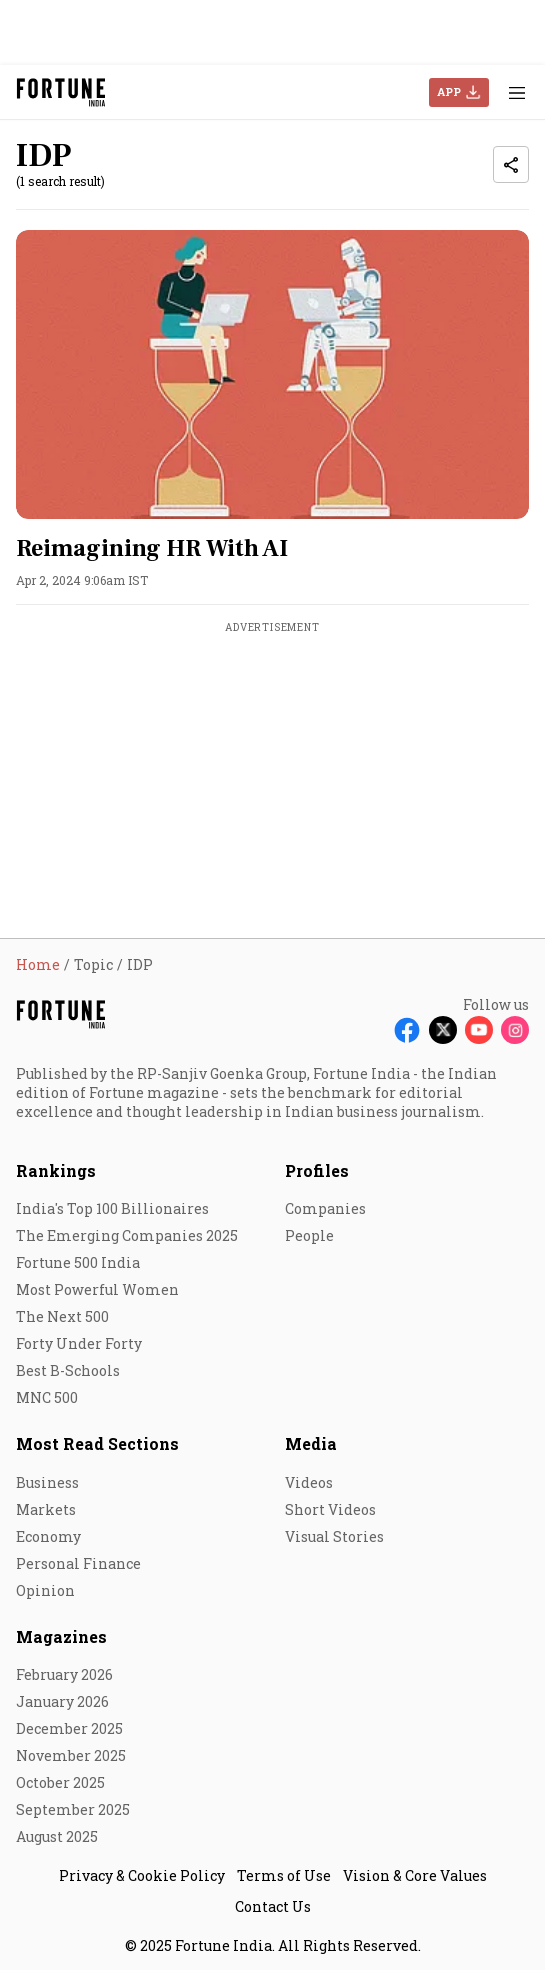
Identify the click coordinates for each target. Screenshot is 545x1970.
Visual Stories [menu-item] (334, 1536)
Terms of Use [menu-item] (284, 1875)
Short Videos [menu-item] (330, 1509)
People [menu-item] (309, 1235)
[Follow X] (443, 1030)
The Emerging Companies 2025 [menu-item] (127, 1235)
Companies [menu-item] (325, 1208)
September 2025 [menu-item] (73, 1809)
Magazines (61, 1636)
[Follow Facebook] (407, 1030)
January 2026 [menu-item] (62, 1701)
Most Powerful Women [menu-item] (97, 1289)
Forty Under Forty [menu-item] (79, 1343)
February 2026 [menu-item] (64, 1674)
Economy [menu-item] (48, 1536)
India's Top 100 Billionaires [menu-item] (112, 1208)
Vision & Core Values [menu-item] (415, 1875)
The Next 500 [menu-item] (62, 1316)
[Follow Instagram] (515, 1030)
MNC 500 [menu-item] (47, 1397)
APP (449, 91)
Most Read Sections (97, 1443)
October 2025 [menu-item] (60, 1782)
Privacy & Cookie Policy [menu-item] (142, 1875)
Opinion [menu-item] (45, 1590)
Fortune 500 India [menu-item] (78, 1262)
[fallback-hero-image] (272, 374)
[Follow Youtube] (479, 1030)
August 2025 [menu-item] (57, 1836)
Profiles (317, 1170)
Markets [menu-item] (46, 1509)
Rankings (56, 1170)
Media (311, 1443)
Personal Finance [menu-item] (78, 1563)
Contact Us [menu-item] (273, 1906)
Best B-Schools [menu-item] (68, 1370)
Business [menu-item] (47, 1482)
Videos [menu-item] (309, 1482)
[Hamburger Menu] (517, 92)
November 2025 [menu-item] (71, 1755)
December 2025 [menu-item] (69, 1728)
